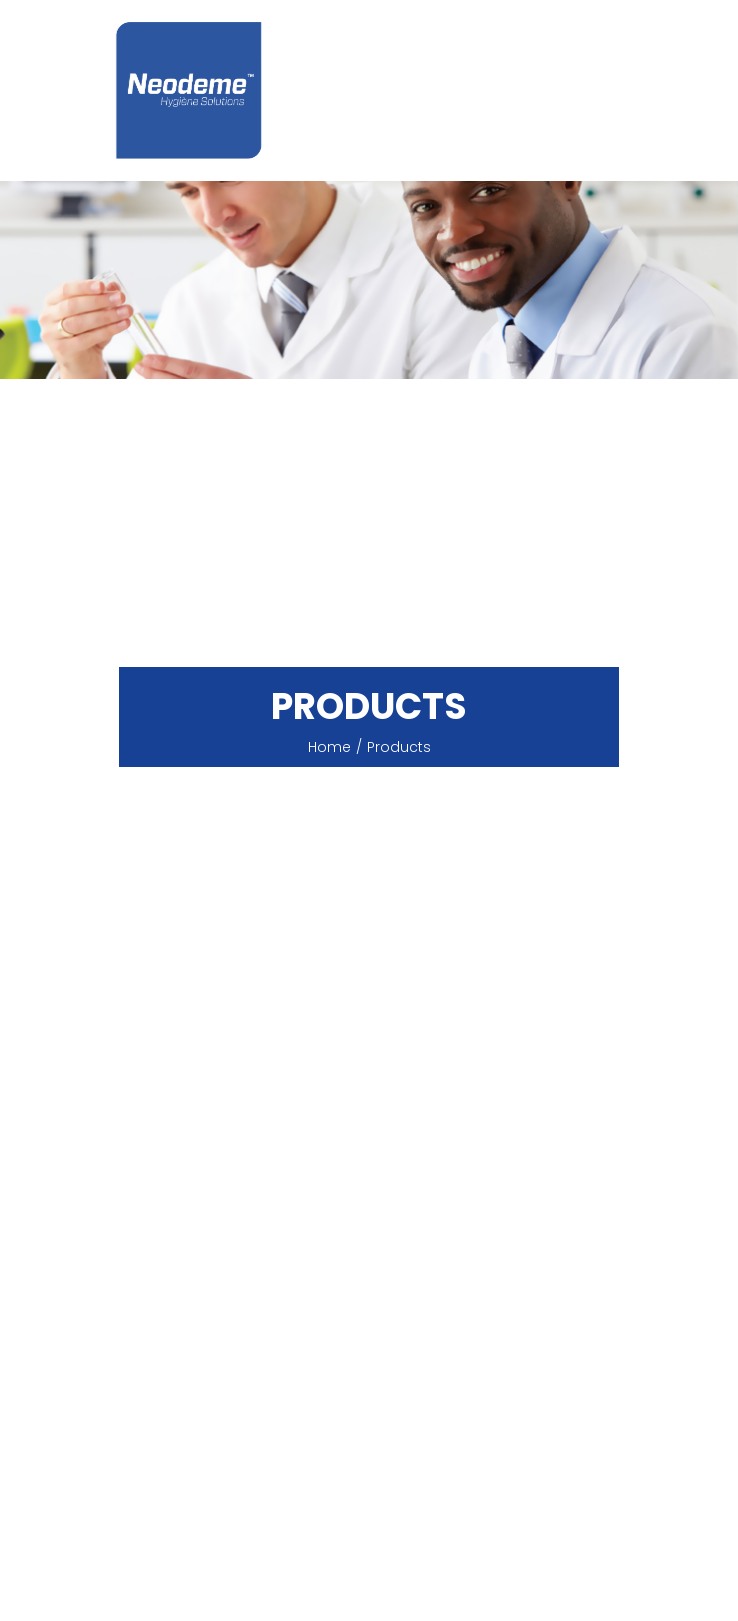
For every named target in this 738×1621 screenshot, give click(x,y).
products (399, 747)
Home (329, 747)
